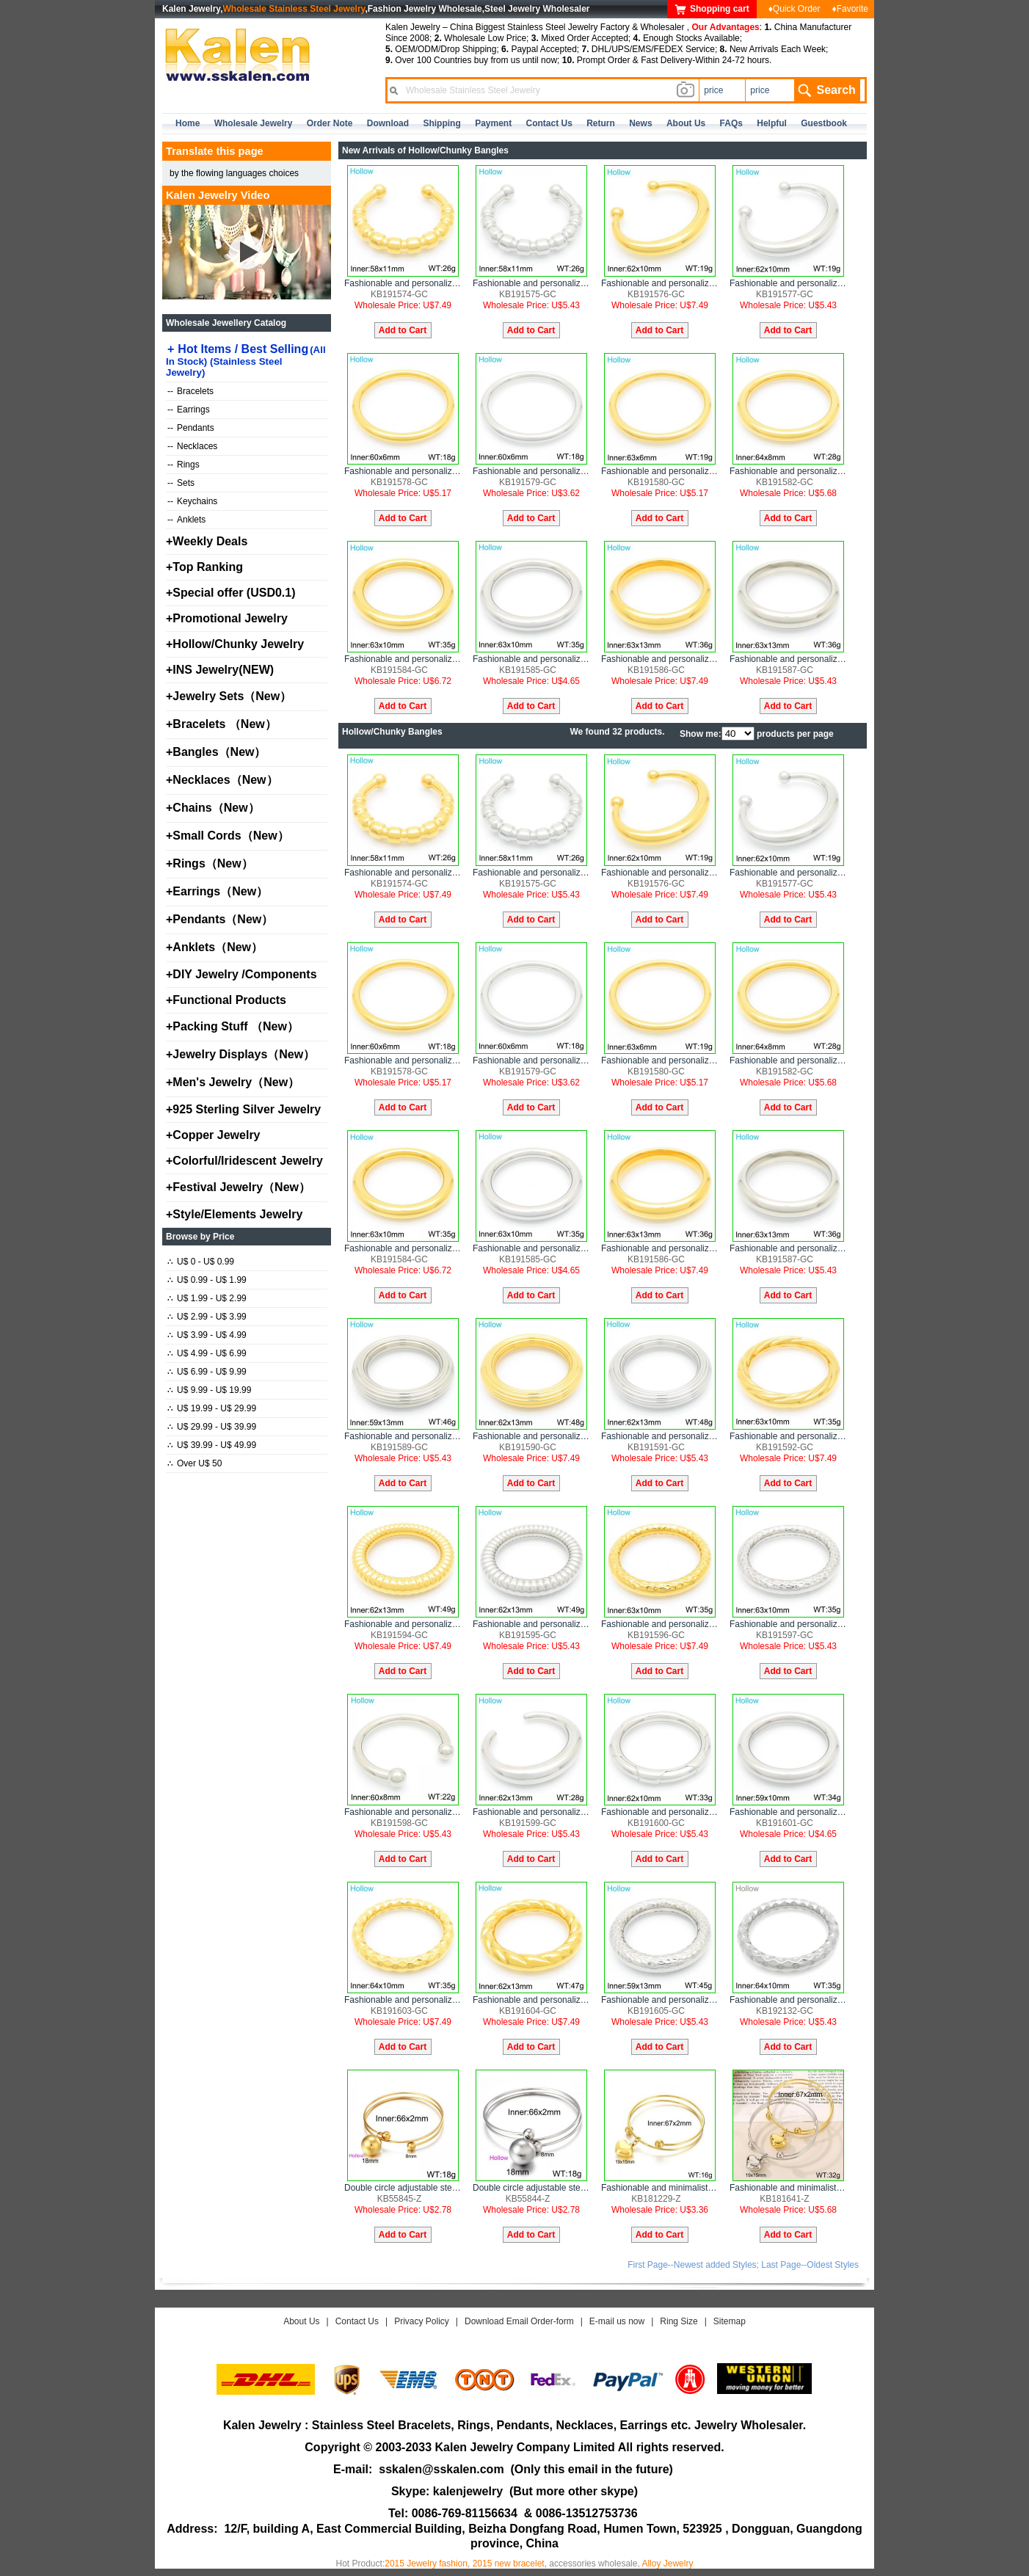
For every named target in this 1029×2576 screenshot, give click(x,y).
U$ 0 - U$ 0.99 (200, 1261)
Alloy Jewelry (667, 2563)
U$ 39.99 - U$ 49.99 (211, 1445)
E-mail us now (616, 2321)
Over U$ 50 (194, 1463)
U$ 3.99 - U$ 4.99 (207, 1335)
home (187, 123)
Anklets (186, 519)
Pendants (190, 428)
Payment (493, 123)
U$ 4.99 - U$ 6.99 (207, 1353)
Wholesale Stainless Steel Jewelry (294, 9)
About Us (301, 2321)
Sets (180, 483)
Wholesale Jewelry (253, 123)
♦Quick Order (794, 9)
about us (685, 123)
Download (388, 123)
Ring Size (678, 2321)
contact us (549, 123)
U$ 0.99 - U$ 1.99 (207, 1280)
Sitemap (729, 2321)
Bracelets (190, 391)
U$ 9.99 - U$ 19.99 (209, 1390)
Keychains (192, 501)
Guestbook (824, 123)
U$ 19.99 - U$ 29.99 (211, 1408)
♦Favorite (850, 9)
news (640, 123)
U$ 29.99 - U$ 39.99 (211, 1427)
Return (600, 123)
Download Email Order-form (519, 2321)
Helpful (772, 123)
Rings (183, 464)
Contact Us (357, 2321)
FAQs (731, 123)
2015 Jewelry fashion (426, 2563)
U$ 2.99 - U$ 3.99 (207, 1316)
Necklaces (192, 446)
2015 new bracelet (509, 2563)
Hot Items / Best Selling (246, 360)
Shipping (441, 123)
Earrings (188, 409)
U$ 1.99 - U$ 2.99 (207, 1298)
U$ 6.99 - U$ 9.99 (207, 1372)
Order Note (330, 123)
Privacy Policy (421, 2321)
